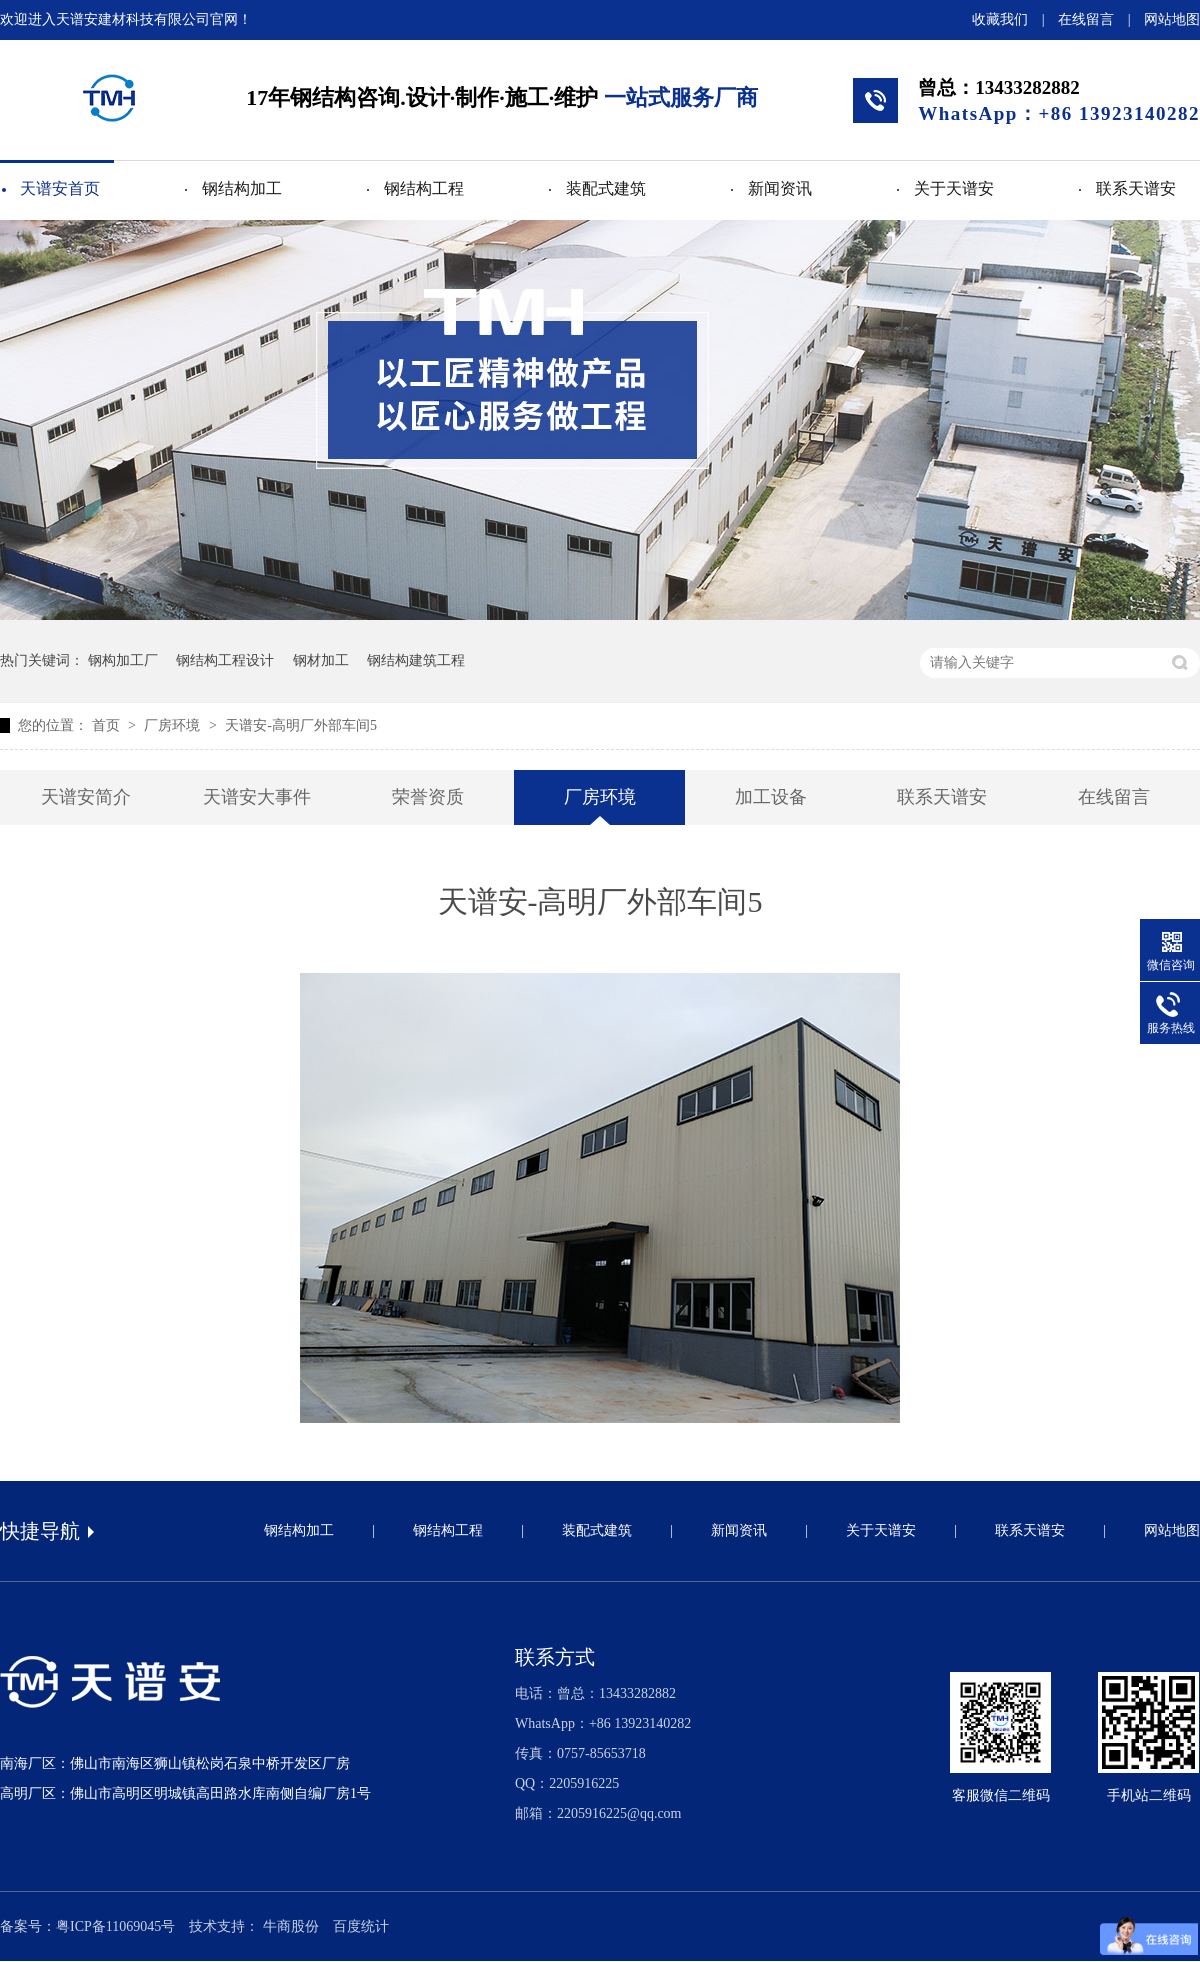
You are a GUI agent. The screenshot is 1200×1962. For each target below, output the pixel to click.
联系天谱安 (1136, 188)
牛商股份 (291, 1926)
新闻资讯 (780, 188)
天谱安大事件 (257, 797)
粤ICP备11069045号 (115, 1926)
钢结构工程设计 (225, 660)
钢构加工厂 (123, 660)
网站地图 (1172, 19)
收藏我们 (1000, 19)
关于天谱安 (954, 188)
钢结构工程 (424, 188)
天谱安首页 (60, 188)
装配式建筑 (606, 188)
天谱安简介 (86, 797)
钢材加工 (321, 660)
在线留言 (1086, 19)
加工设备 (771, 797)
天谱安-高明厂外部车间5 (301, 725)
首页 (108, 725)
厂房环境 (174, 725)
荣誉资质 (428, 797)
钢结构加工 (242, 188)
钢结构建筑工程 (416, 660)
